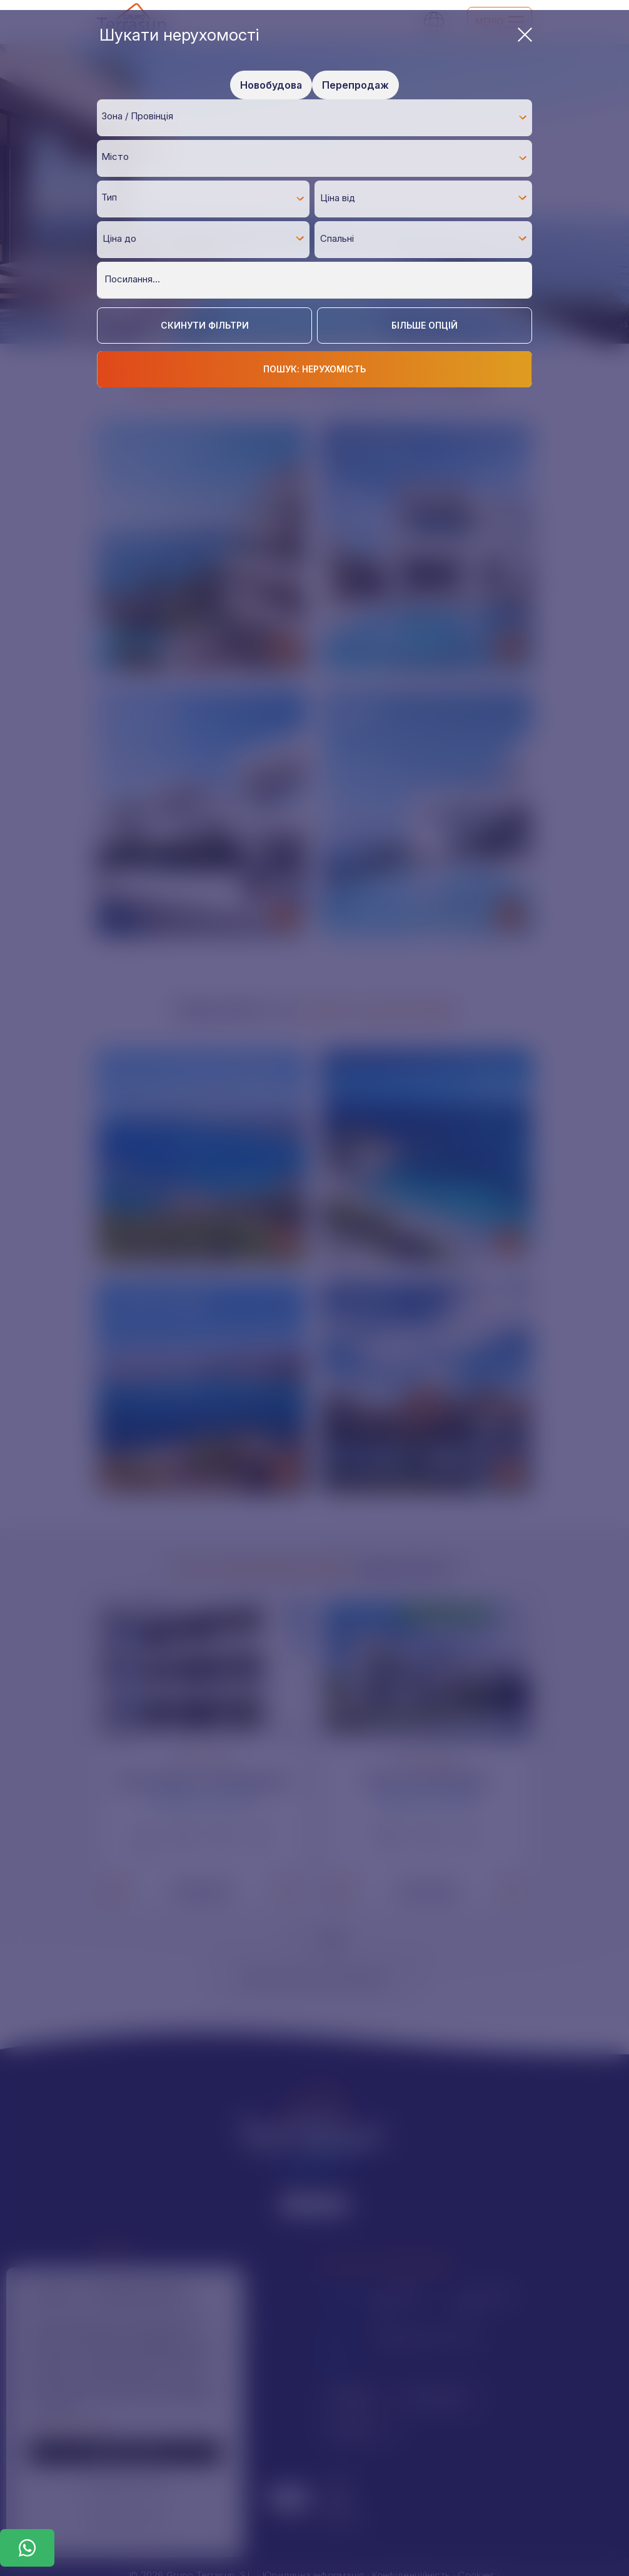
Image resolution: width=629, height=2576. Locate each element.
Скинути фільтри (205, 325)
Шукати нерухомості (315, 34)
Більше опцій (424, 325)
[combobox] (314, 117)
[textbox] (317, 116)
